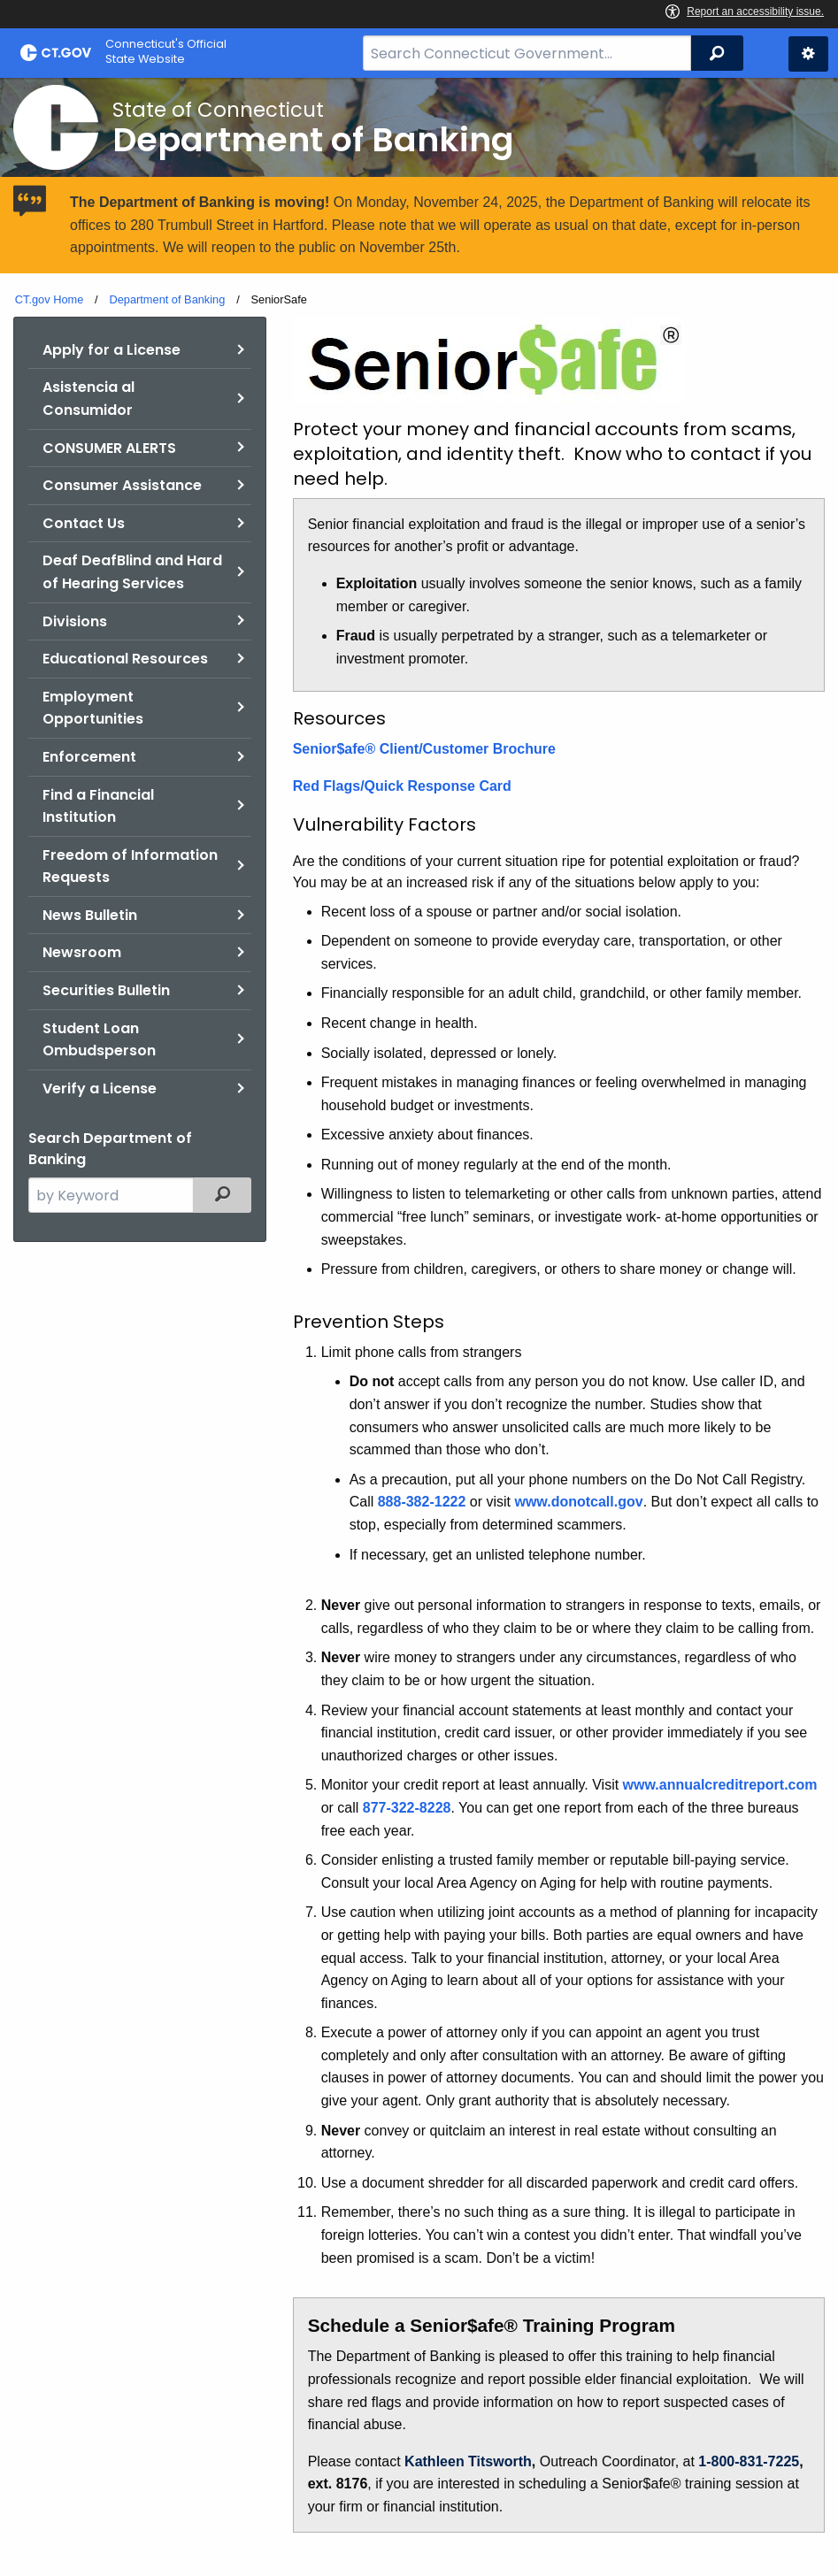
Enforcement (89, 757)
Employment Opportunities (92, 708)
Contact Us (83, 523)
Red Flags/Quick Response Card (402, 786)
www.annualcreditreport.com (720, 1784)
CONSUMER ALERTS (109, 448)
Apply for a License (111, 350)
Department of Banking (167, 299)
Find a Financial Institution (98, 806)
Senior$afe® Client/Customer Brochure (424, 748)
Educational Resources (125, 658)
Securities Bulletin (106, 990)
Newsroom (81, 952)
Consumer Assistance (122, 485)
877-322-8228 (407, 1807)
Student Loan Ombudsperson (99, 1040)
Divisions (74, 621)
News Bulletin (89, 915)
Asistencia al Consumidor (88, 398)
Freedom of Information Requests (130, 866)
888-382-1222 (422, 1501)
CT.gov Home (49, 299)
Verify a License (99, 1088)
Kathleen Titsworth (468, 2461)
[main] (419, 1326)
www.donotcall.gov (578, 1501)
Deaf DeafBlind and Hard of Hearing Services (132, 572)
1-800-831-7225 (748, 2461)
